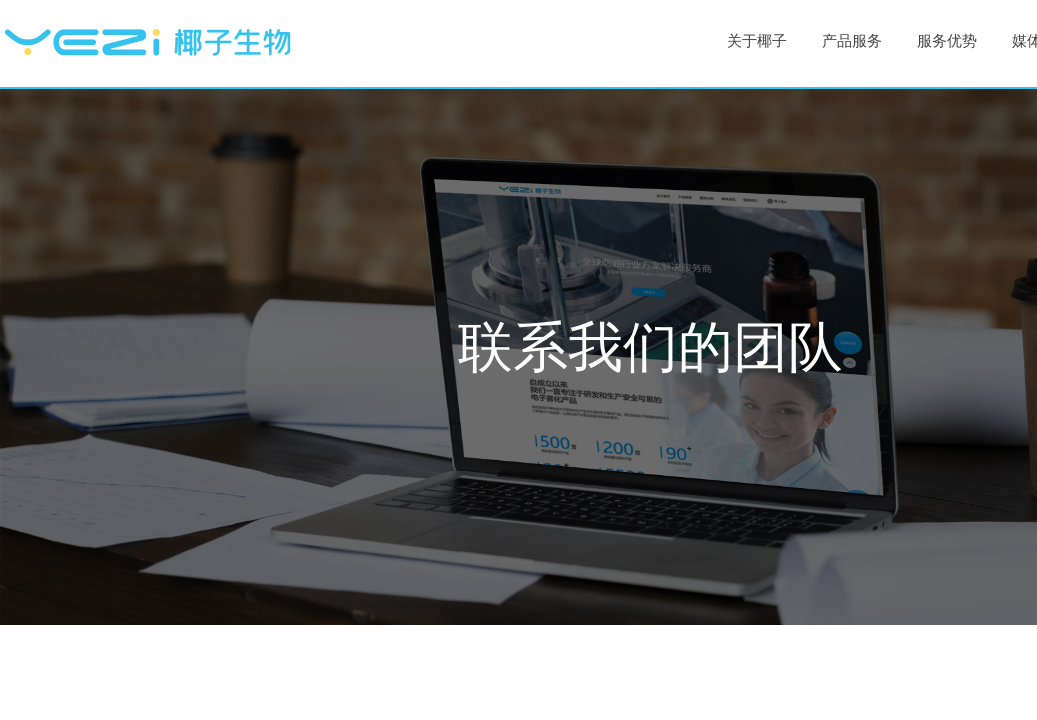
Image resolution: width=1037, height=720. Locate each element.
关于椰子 (757, 41)
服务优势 (947, 41)
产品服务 (852, 41)
